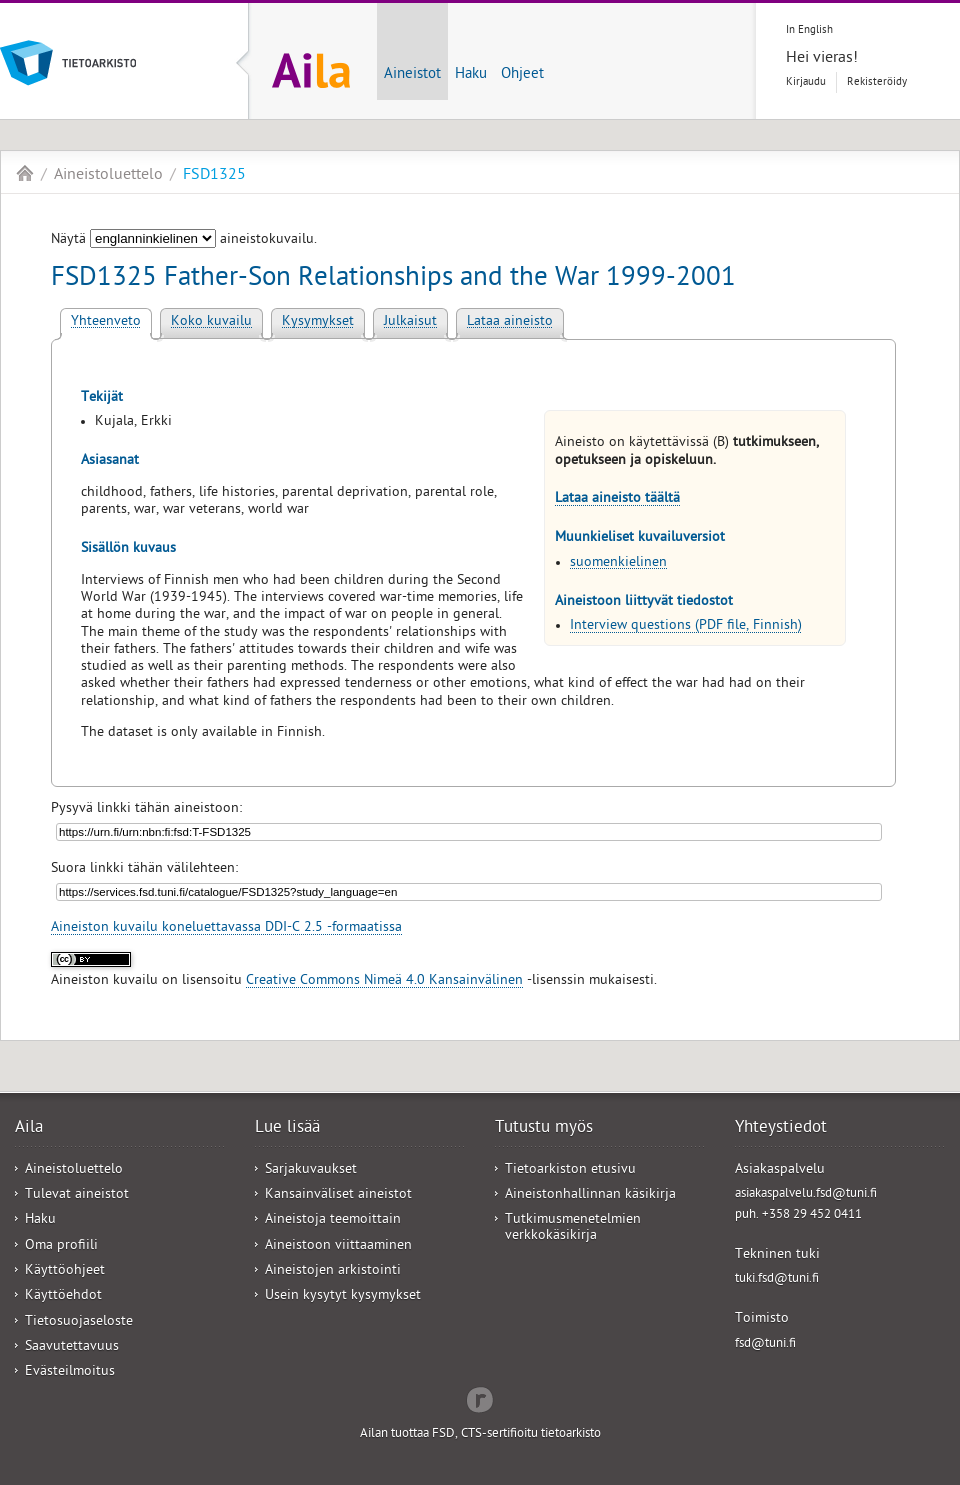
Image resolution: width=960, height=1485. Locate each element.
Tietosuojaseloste (79, 1322)
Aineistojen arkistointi (333, 1271)
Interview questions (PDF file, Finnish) (686, 626)
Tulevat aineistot (77, 1195)
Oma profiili (61, 1246)
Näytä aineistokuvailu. (184, 240)
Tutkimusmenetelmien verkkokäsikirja (573, 1228)
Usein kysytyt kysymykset (343, 1296)
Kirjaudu (806, 82)
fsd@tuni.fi (765, 1344)
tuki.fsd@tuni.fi (777, 1279)
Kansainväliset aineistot (338, 1195)
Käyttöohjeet (65, 1271)
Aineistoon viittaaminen (338, 1246)
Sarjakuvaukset (311, 1170)
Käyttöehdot (63, 1296)
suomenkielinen (618, 563)
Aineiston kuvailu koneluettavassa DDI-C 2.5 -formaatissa (226, 928)
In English (809, 30)
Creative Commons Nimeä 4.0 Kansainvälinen (384, 981)
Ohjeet (522, 75)
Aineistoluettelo (108, 176)
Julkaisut (410, 322)
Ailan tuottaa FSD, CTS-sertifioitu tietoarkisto (480, 1434)
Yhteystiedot (781, 1129)
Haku (471, 75)
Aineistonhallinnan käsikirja (590, 1195)
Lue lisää (287, 1129)
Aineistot (412, 75)
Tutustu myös (544, 1129)
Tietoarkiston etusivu (570, 1170)
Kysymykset (318, 322)
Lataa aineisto (510, 322)
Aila (25, 173)
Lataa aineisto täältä (617, 499)
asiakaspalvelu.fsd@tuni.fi (806, 1194)
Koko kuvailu (211, 322)
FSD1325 (214, 176)
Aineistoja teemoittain (333, 1220)
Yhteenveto (106, 322)
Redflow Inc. (480, 1398)
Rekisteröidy (877, 82)
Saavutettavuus (72, 1347)
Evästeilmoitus (70, 1372)
